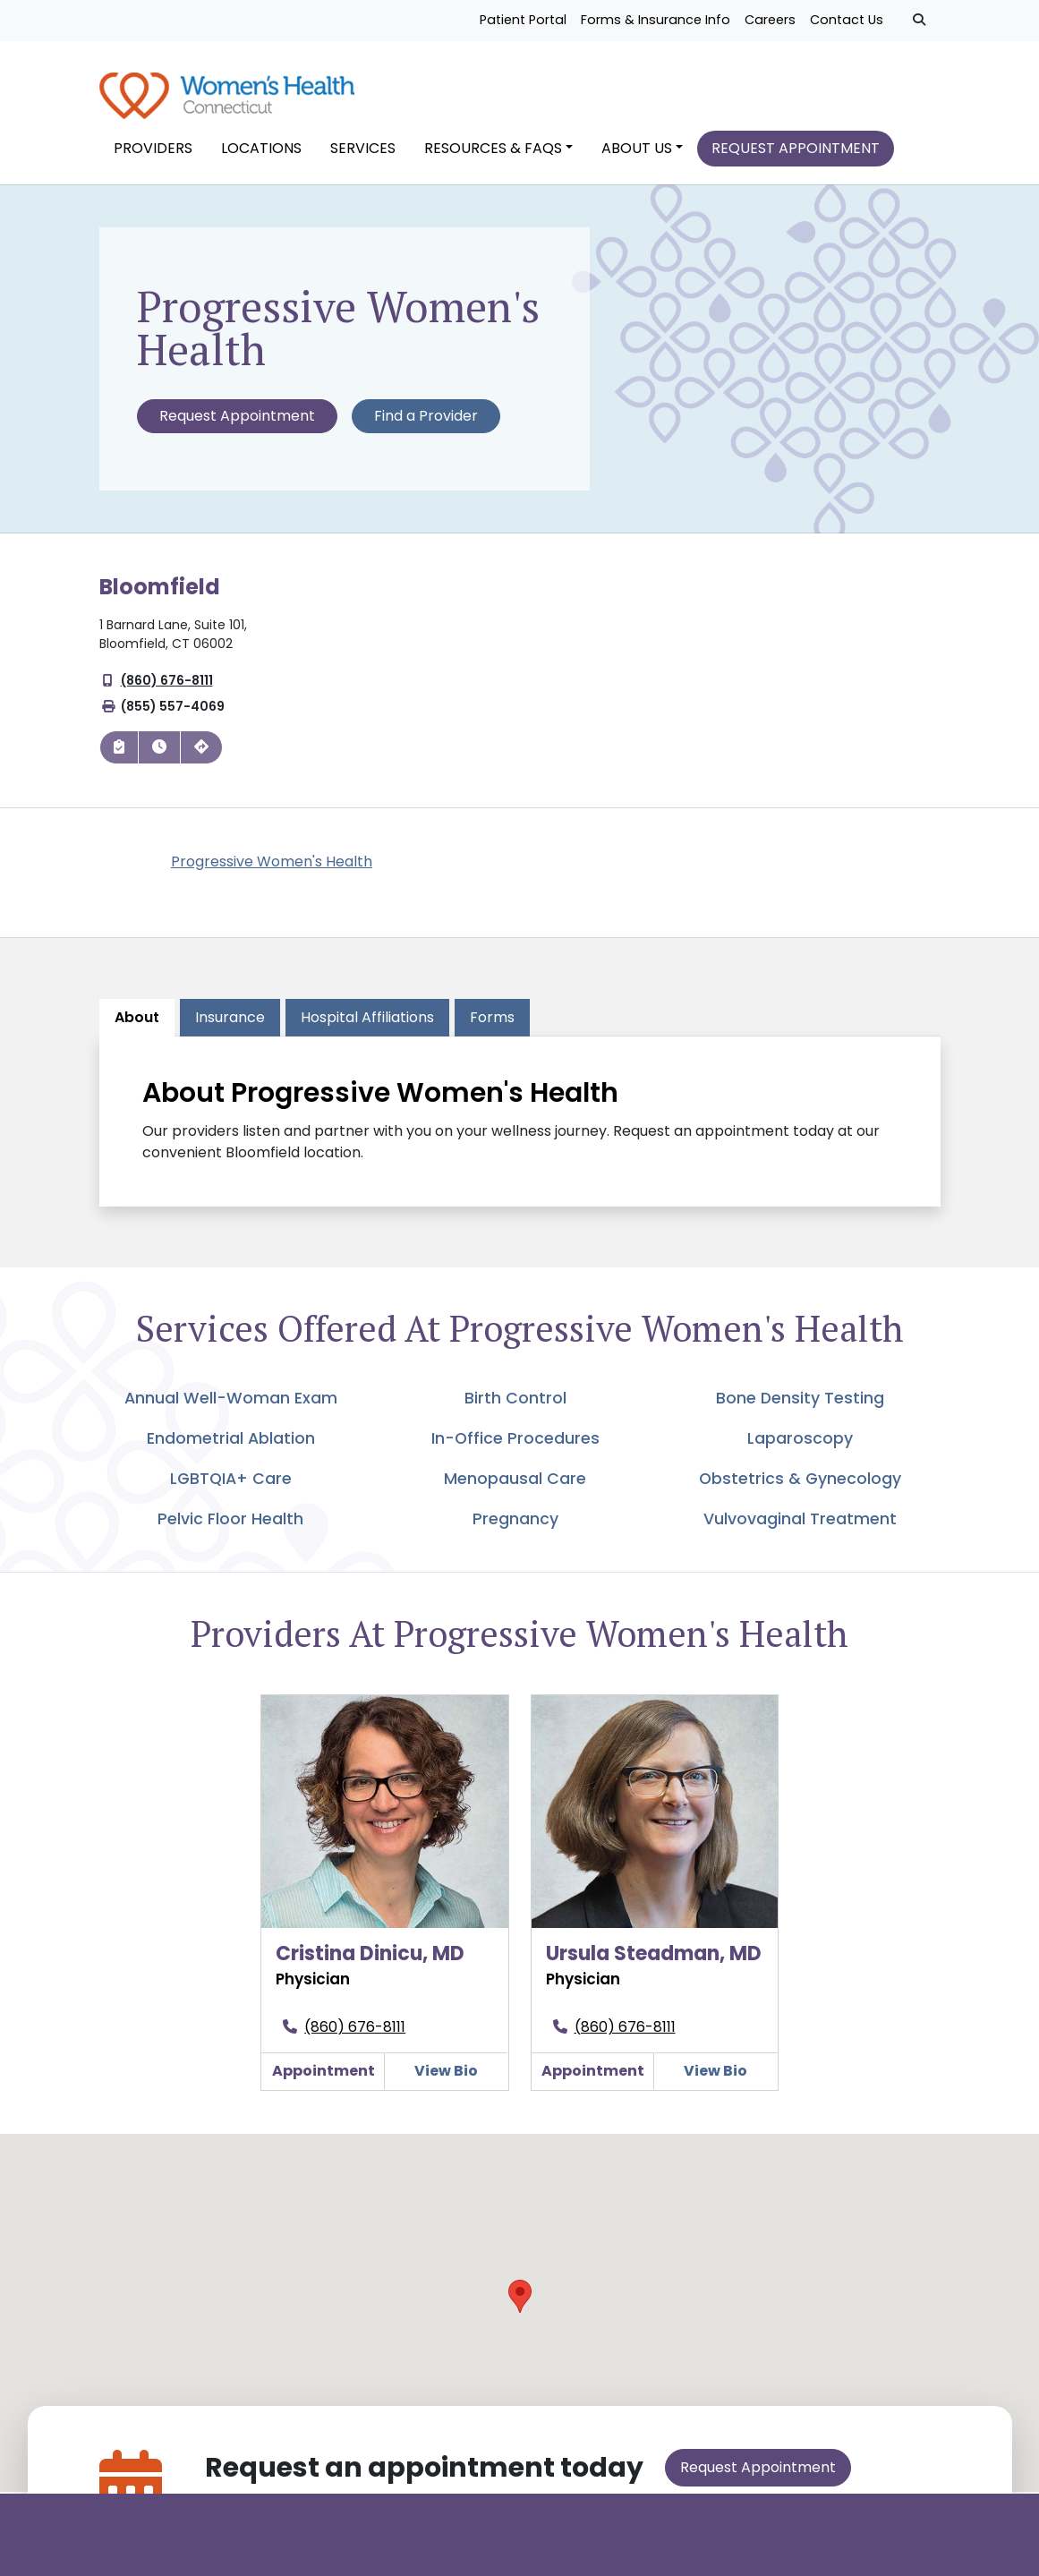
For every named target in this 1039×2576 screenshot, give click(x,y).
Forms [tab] (492, 1027)
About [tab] (137, 1027)
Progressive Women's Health (271, 871)
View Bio (446, 2081)
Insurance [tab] (230, 1027)
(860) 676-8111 (167, 690)
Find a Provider (426, 426)
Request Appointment (237, 426)
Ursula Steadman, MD (654, 1964)
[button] (520, 2307)
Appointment (323, 2081)
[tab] (367, 1027)
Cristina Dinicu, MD (370, 1964)
